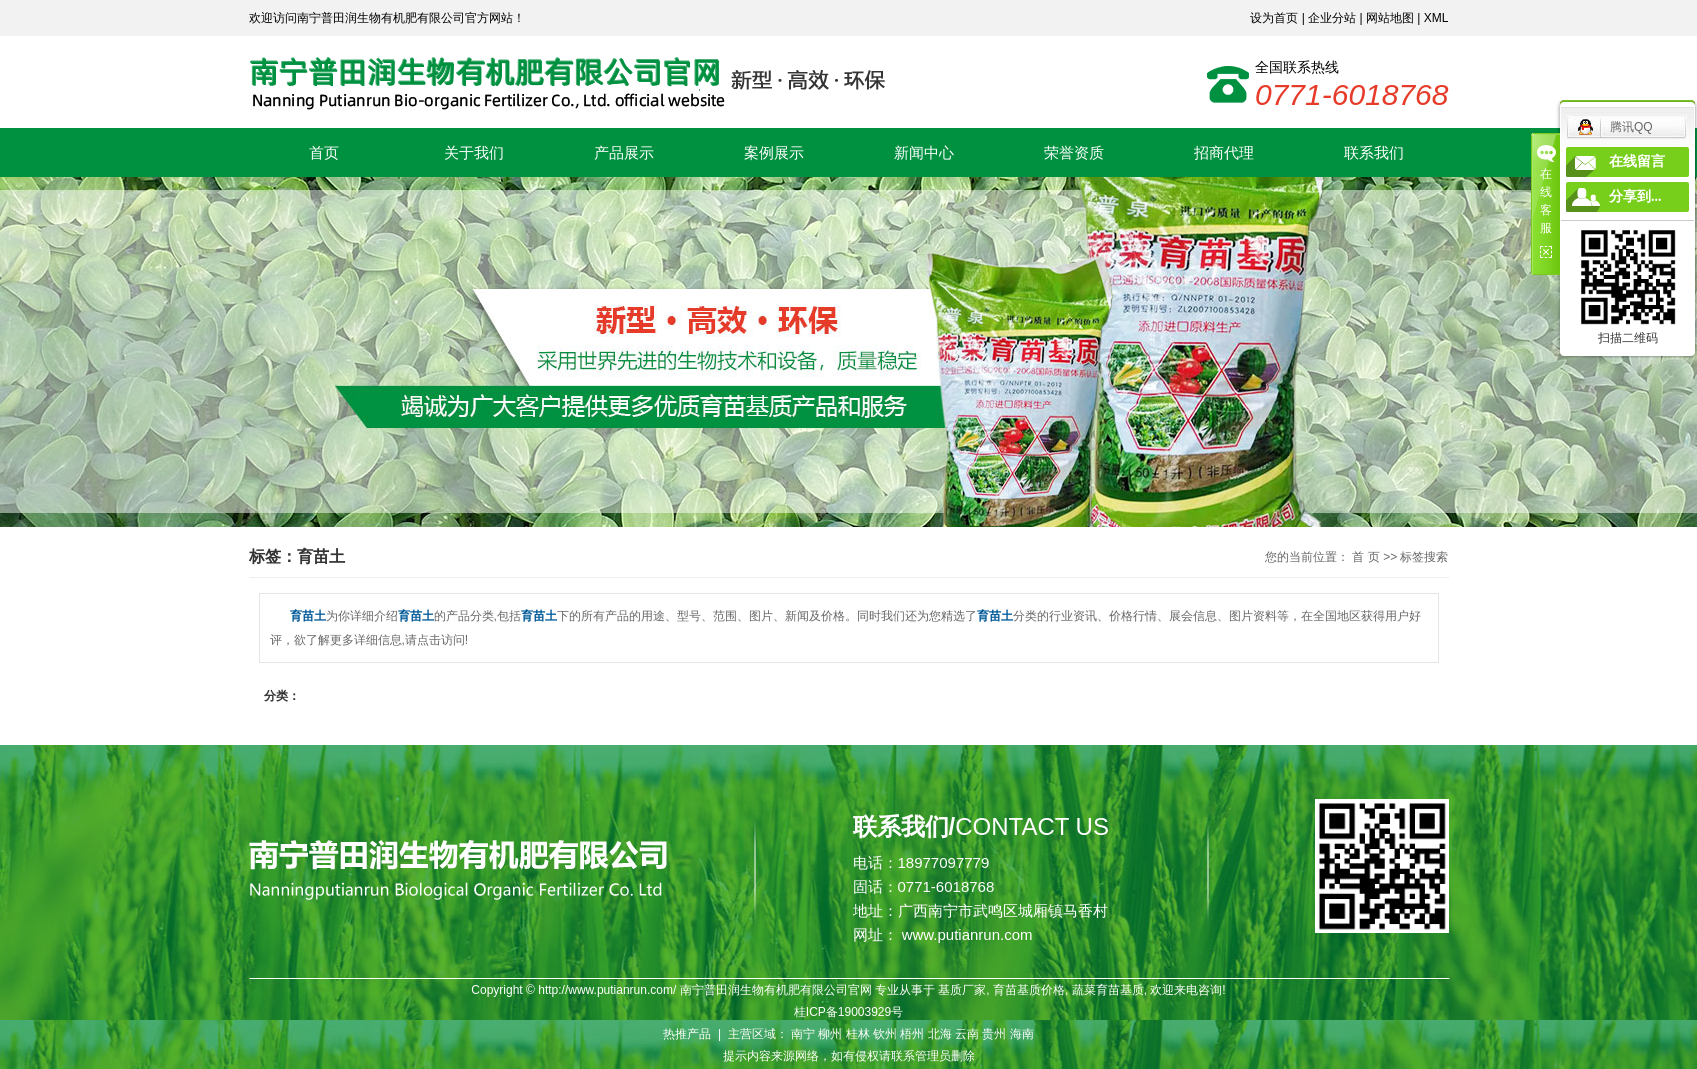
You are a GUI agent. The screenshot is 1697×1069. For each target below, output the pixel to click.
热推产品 (687, 1034)
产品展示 (624, 152)
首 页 (1365, 557)
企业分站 (1332, 18)
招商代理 (1224, 152)
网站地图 (1390, 18)
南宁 (803, 1034)
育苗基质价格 (1029, 990)
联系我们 (1374, 152)
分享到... (1635, 196)
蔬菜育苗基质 (1108, 990)
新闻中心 (924, 152)
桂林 (858, 1034)
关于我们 (474, 152)
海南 (1022, 1034)
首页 (324, 152)
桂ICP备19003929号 (848, 1012)
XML (1436, 18)
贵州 (994, 1034)
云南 (967, 1034)
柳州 (830, 1034)
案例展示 (774, 152)
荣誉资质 (1074, 152)
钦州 (885, 1034)
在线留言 (1637, 161)
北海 (940, 1034)
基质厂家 (962, 990)
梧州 (912, 1034)
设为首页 (1274, 18)
